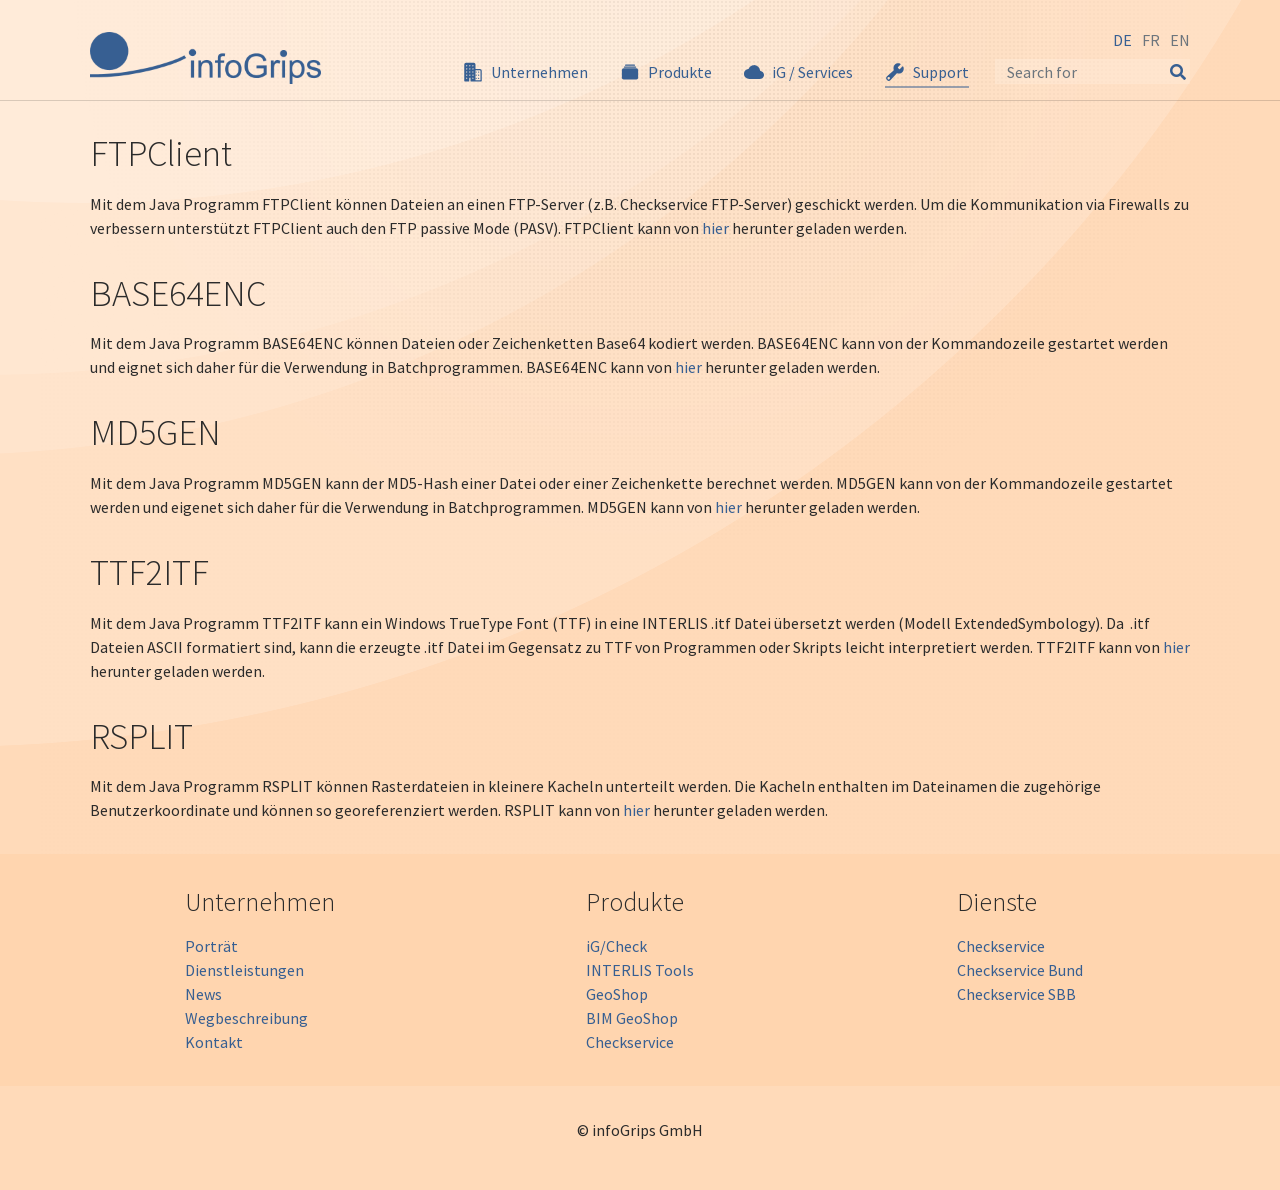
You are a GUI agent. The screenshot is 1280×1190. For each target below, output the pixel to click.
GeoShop (617, 994)
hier (715, 228)
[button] (525, 72)
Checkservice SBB (1016, 994)
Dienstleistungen (244, 970)
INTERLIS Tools (640, 970)
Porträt (211, 946)
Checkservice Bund (1020, 970)
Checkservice (630, 1042)
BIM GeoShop (632, 1018)
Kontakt (214, 1042)
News (203, 994)
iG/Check (616, 946)
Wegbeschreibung (246, 1018)
